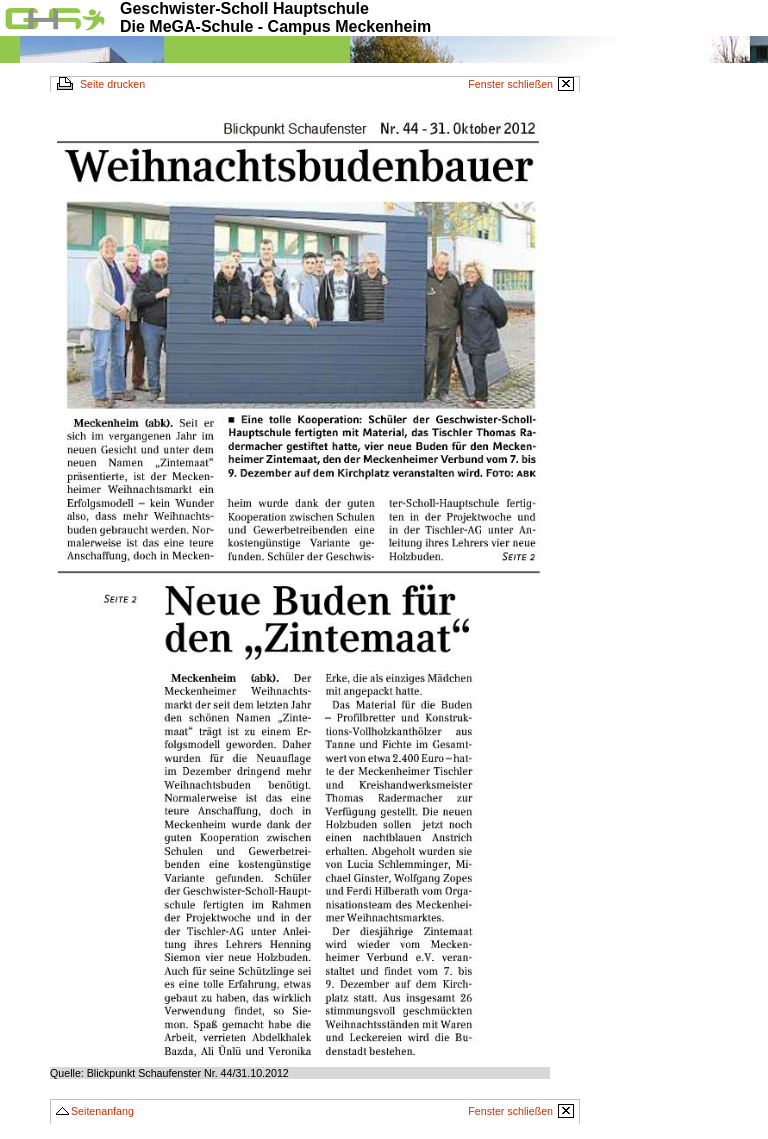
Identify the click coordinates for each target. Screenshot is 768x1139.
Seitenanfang (102, 1111)
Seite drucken (112, 84)
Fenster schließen (510, 84)
